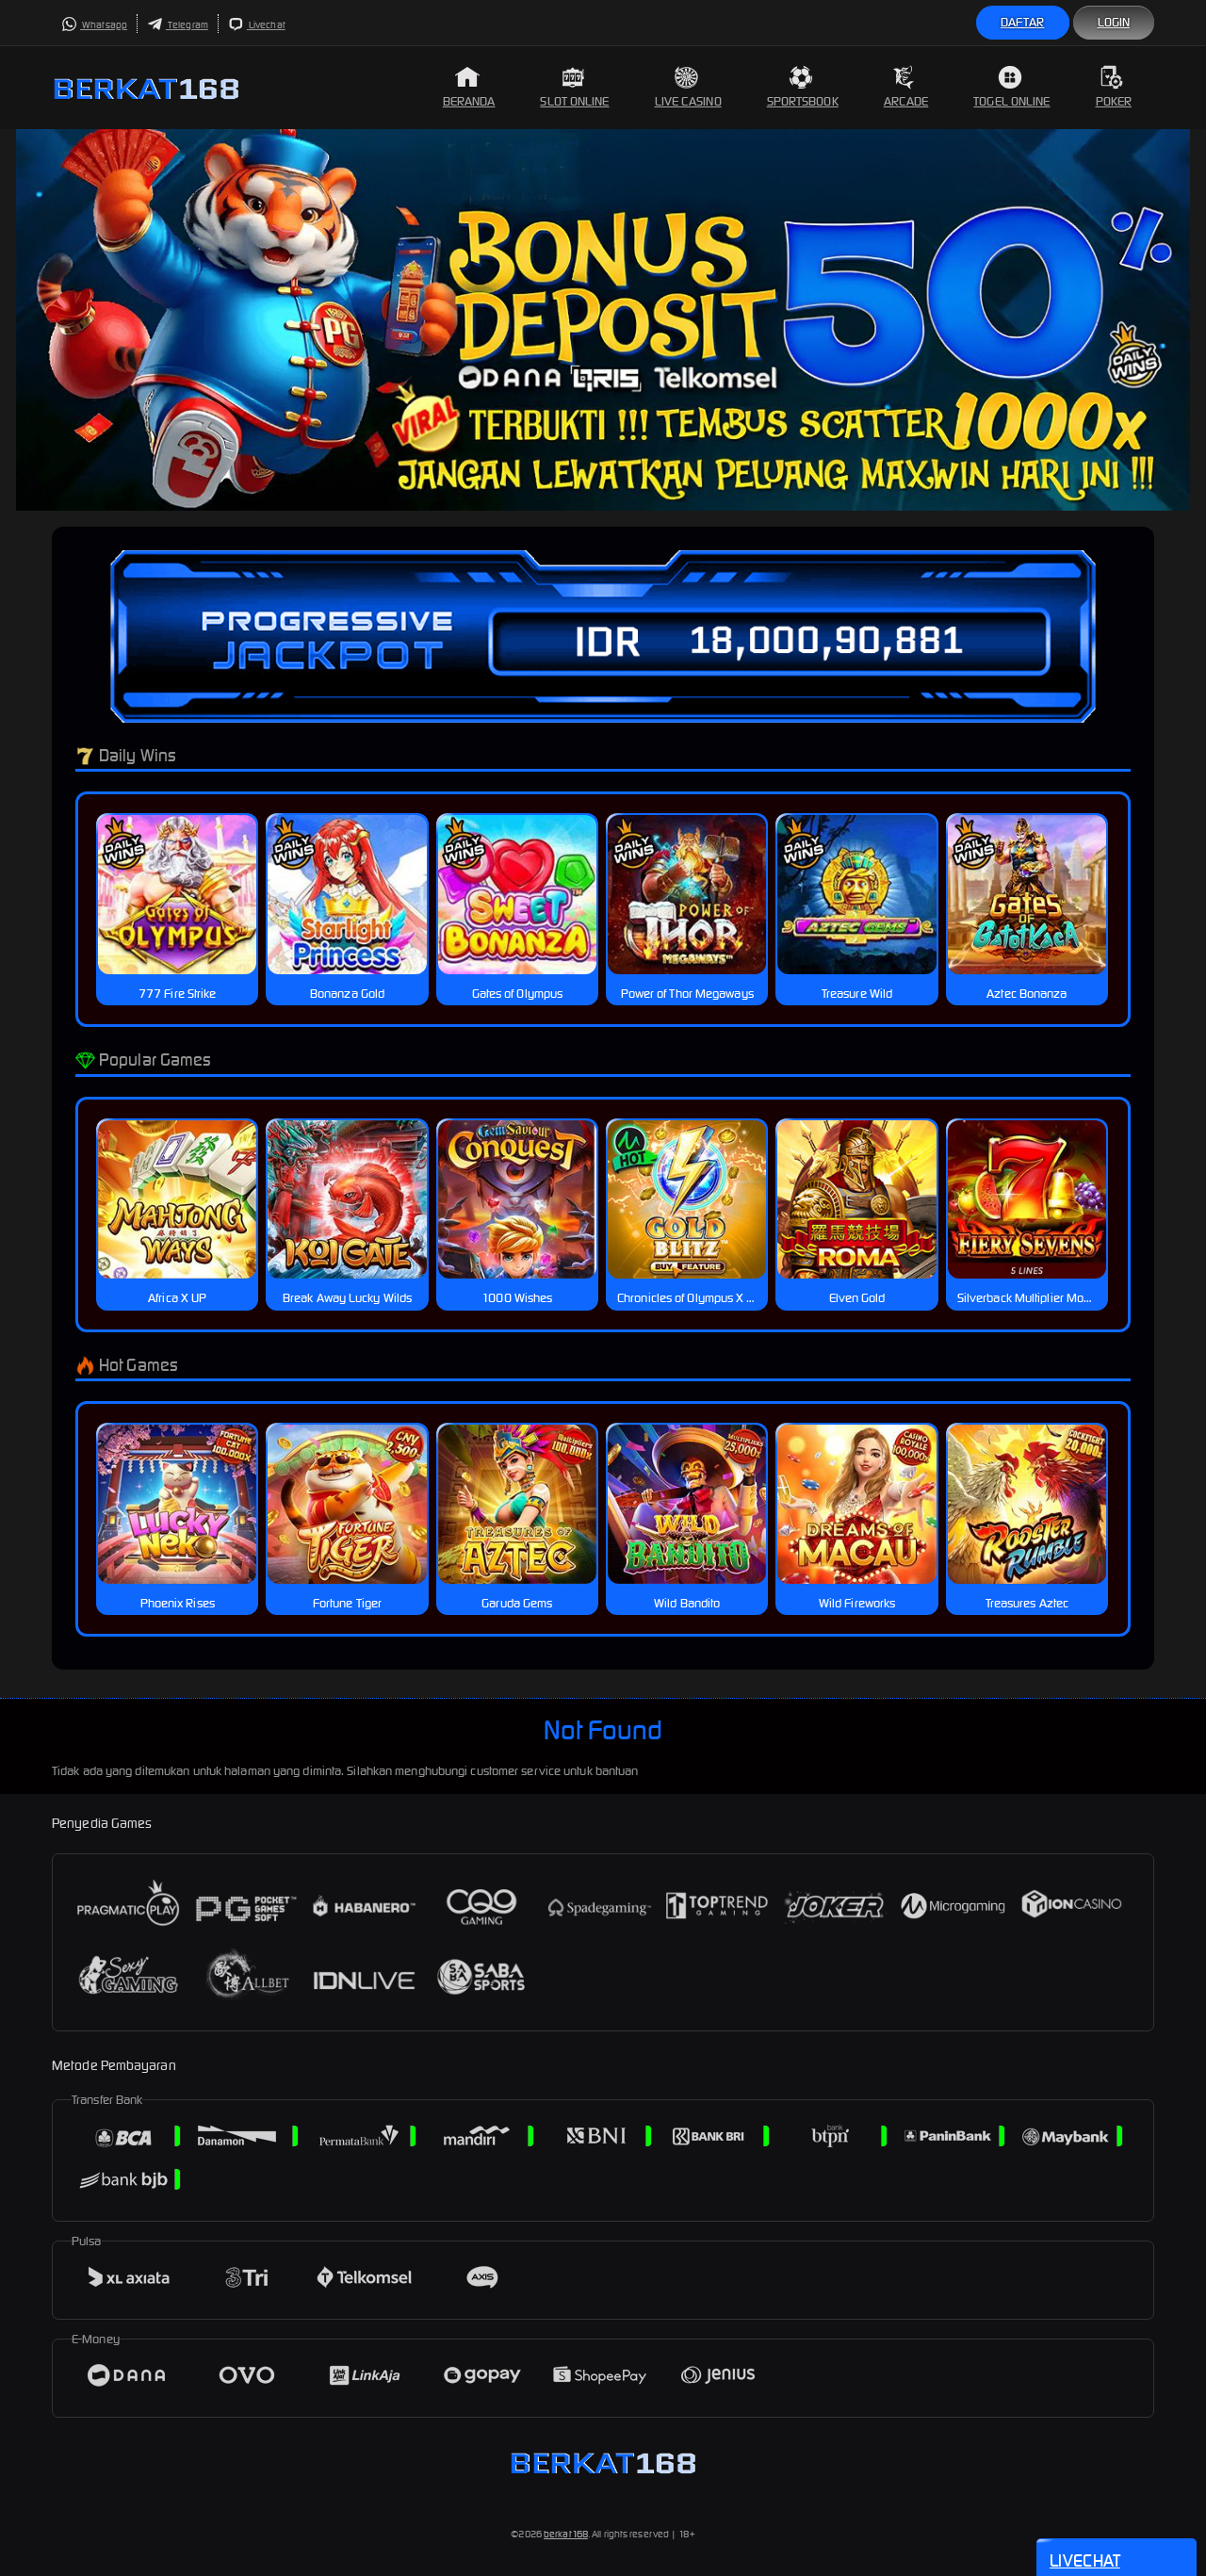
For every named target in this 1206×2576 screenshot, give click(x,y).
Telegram (177, 25)
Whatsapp (94, 25)
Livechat (256, 25)
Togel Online (1011, 87)
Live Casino (688, 87)
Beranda (469, 87)
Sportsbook (803, 87)
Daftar (1023, 22)
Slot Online (574, 87)
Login (1114, 22)
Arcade (906, 87)
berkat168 (566, 2534)
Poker (1114, 87)
